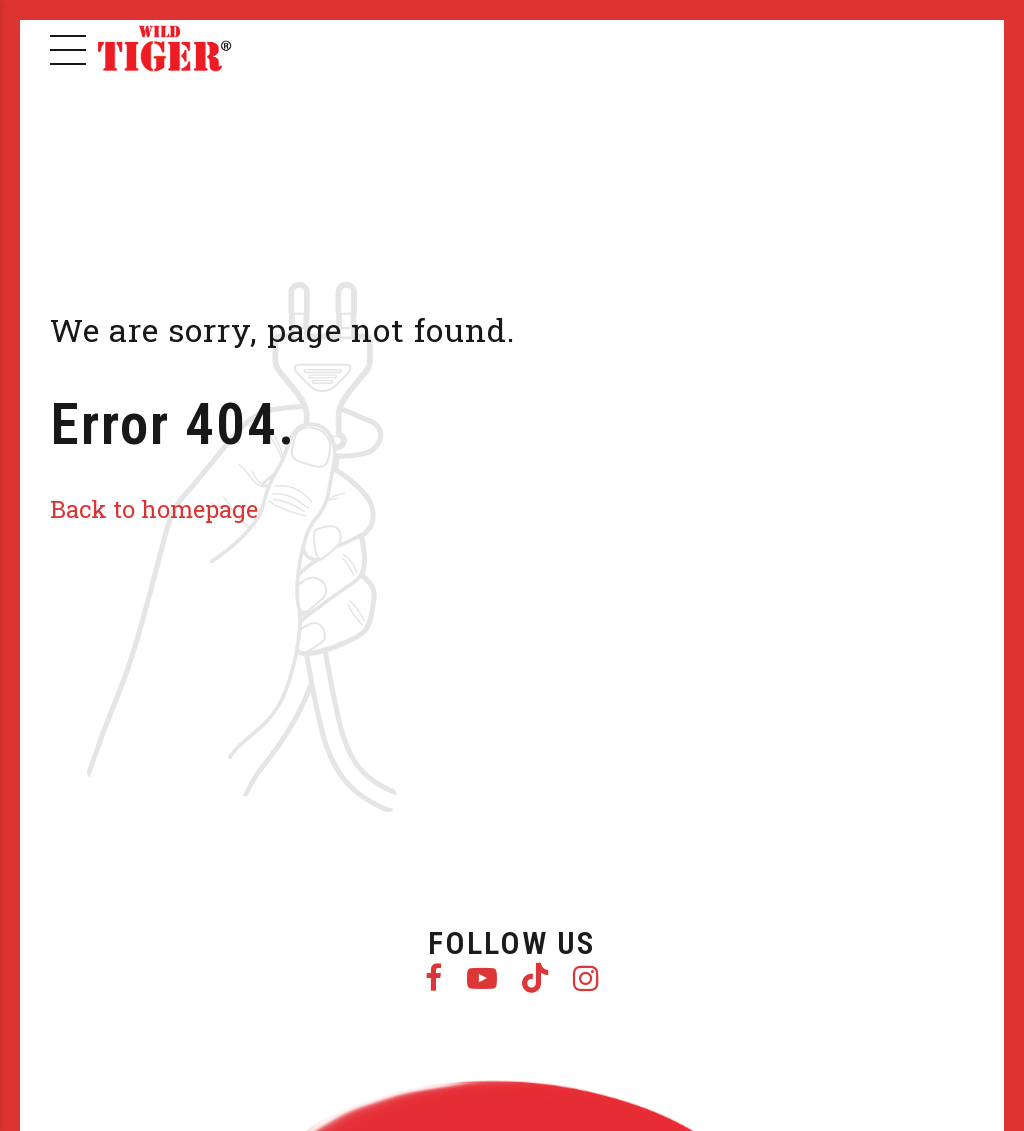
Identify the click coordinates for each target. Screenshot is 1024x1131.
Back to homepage (154, 508)
